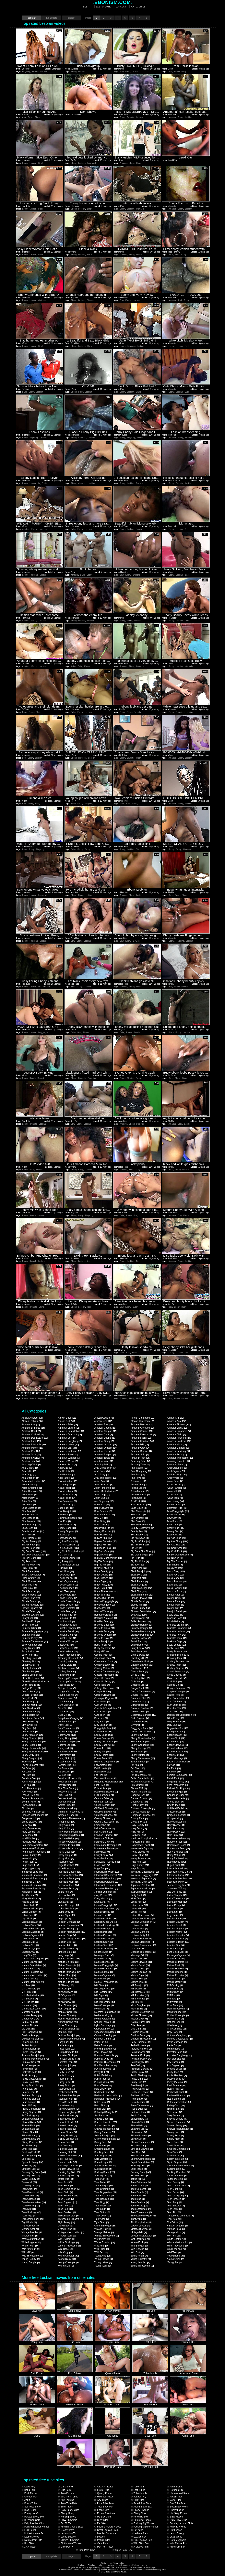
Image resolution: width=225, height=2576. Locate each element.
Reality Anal (175, 2088)
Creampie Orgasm (105, 1698)
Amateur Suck (177, 1454)
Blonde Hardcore (33, 1604)
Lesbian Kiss (139, 1928)
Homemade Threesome (36, 1851)
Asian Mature (139, 1491)
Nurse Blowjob (67, 2025)
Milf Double (138, 1988)
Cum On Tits (102, 1705)
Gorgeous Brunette (142, 1815)
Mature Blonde (103, 1962)
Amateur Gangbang (70, 1441)
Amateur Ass (31, 1424)
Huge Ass (138, 1861)
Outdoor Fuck (140, 2035)
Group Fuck (66, 1821)
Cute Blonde (102, 1711)
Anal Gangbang (141, 1471)
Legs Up (64, 1918)
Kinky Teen (138, 1898)
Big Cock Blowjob (33, 1551)
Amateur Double (104, 1437)
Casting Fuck (103, 1654)
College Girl (175, 1684)
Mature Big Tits (68, 1962)
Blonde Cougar (31, 1601)
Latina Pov (138, 1911)
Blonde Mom (175, 1604)
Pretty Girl (101, 2072)
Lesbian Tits (175, 1945)
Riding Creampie (68, 2108)
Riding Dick (102, 2108)
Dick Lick (101, 1718)
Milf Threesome (104, 2002)
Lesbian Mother (177, 1932)
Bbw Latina (138, 1514)
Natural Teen (175, 2022)
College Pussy (31, 1688)
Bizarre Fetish (103, 1568)
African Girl (175, 1417)
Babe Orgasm (103, 1508)
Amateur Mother (32, 1447)
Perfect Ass (29, 2045)
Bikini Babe (175, 1564)
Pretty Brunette (31, 2072)
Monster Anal (31, 2012)
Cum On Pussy (68, 1705)
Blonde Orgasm (32, 1608)
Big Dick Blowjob (142, 1554)
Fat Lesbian (66, 1771)
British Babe (175, 1621)
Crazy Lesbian (67, 1698)
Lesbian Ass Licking (143, 1918)
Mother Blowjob (141, 2015)
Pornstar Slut (175, 2058)
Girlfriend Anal (67, 1808)
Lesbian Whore (68, 1948)
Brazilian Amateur (105, 1618)
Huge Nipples (31, 1868)
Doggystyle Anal (105, 1728)
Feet (187, 346)
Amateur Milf (140, 1444)
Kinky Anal (138, 1895)
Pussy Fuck (30, 2082)
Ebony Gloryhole (177, 1745)
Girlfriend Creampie (143, 1808)
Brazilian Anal (140, 1618)
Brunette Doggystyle (35, 1631)
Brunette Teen (176, 1638)
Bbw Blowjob (67, 1511)
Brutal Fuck (139, 1641)
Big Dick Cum (31, 1558)
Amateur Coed (31, 1431)
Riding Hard (175, 2108)
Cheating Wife (67, 1661)
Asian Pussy (30, 1498)
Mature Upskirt (176, 1982)
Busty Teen (30, 1654)
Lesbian (43, 71)
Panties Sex (30, 2042)
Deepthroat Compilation (181, 1715)
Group (87, 849)
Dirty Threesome (68, 1728)
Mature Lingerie (177, 1972)
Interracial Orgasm (106, 1881)
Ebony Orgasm (177, 1751)
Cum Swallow (31, 1708)
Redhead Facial (177, 2092)
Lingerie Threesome (143, 1952)
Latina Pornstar (104, 1911)
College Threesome (106, 1688)
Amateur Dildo (176, 1434)
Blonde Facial (140, 1601)
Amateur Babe (68, 1424)
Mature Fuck (67, 1968)
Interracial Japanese (143, 1878)
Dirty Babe (101, 1721)
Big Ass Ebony (177, 1541)
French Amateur (141, 1791)
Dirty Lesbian (103, 1725)
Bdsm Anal (174, 1524)
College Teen (67, 1688)
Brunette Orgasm (105, 1634)
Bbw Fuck (65, 1514)
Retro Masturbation (179, 2102)
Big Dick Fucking (69, 1558)
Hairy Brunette (31, 1828)
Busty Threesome (69, 1654)
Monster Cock (67, 2012)
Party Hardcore (140, 2042)
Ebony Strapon (32, 1758)
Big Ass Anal (103, 1538)
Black (40, 163)
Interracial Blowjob (106, 1871)
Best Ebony (139, 1534)
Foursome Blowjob (106, 1791)
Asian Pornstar (140, 1494)
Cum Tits (65, 1708)
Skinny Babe (175, 2132)
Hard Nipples (30, 1838)
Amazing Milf (103, 1464)
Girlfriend (42, 300)
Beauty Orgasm (68, 1531)
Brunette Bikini (31, 1628)
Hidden (35, 71)
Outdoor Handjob (32, 2038)
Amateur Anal (176, 1421)
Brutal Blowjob (103, 1641)
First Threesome (177, 1785)
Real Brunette (176, 2085)
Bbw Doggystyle (178, 1511)
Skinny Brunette (141, 2135)
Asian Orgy (102, 1494)
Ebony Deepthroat (106, 1741)
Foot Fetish (29, 1791)
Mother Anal (103, 2015)
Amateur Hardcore (179, 1441)
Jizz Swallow (66, 1895)
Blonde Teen (67, 1611)
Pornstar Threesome (107, 2062)
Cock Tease (66, 1684)
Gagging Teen (140, 1795)
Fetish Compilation (142, 1778)
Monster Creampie (142, 2012)
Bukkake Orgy (176, 1641)
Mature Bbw (175, 1958)
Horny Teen (29, 1861)
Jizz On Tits (30, 1895)
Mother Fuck (30, 2018)
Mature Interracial (69, 1972)
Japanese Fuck (68, 1888)
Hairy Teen (29, 1835)
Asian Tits (29, 1501)
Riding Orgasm (31, 2112)
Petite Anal (65, 2045)
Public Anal (29, 2075)
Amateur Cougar (105, 1431)
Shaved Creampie (178, 2122)
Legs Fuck (29, 1918)
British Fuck (30, 1624)
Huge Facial (175, 1865)
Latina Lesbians (68, 1908)
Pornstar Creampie (106, 2055)
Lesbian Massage (33, 1932)
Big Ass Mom (140, 1544)
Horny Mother (103, 1858)
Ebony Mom (139, 1751)
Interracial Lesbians (179, 1878)
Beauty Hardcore (33, 1531)
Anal (24, 117)
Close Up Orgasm (69, 1681)
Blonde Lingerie (104, 1604)
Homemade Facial (142, 1845)
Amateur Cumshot (70, 1434)
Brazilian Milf (66, 1621)
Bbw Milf (101, 1518)
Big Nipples (175, 1558)
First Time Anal (31, 1788)
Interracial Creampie (34, 1875)
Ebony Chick (176, 1738)
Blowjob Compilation (143, 1611)
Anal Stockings (176, 1474)
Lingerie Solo (67, 1952)
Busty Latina (30, 1651)
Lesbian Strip (30, 1945)
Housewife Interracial (107, 1861)
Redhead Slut (31, 2098)
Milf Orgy (101, 1995)
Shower (90, 300)
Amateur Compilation (71, 1431)
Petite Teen (66, 2048)
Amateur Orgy (140, 1447)
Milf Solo (64, 1998)
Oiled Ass (174, 2025)
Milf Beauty (65, 1985)
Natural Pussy (140, 2022)
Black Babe (30, 1571)
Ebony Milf (102, 1751)
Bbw (122, 71)
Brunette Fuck (104, 1631)
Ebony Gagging (104, 1745)
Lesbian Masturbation (71, 1932)
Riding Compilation (33, 2108)
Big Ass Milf (102, 1544)
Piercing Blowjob (105, 2048)
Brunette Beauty (141, 1624)
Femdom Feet (31, 1778)
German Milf (66, 1801)
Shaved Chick (140, 2122)
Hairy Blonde (175, 1825)
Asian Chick (139, 1484)
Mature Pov (29, 1978)
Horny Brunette (177, 1851)
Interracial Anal (177, 1868)
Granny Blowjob (104, 1818)
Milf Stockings (140, 1998)
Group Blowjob (32, 1821)
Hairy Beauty (139, 1825)
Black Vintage (31, 1594)
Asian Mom (29, 1494)
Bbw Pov (64, 1521)
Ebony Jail (65, 1748)
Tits (137, 1261)
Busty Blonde (31, 1648)
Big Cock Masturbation (36, 1554)
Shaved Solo (30, 2128)
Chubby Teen (67, 1671)
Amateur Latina (68, 1444)
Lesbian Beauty (32, 1922)
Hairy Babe (102, 1825)
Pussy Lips (138, 2082)
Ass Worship (66, 1504)
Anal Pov (138, 1474)
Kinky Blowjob (176, 1895)
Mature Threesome (106, 1982)
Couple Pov (139, 1695)
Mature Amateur (68, 1958)
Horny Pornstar (140, 1858)
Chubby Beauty (104, 1664)
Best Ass (64, 1534)
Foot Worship (67, 1791)
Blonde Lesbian (68, 1604)
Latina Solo (29, 1915)
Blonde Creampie (69, 1601)
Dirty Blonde (139, 1721)
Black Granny (31, 1578)
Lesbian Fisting (68, 1928)
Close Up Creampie (70, 1678)
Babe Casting (176, 1504)
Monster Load (176, 2012)
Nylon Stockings (104, 2025)
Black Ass (175, 1568)
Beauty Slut (175, 1531)
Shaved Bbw (139, 2118)
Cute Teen (102, 1715)
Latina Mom (175, 1908)
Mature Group (140, 1968)
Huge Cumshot (68, 1865)
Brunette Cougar (141, 1628)
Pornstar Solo (31, 2062)
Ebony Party (66, 1755)
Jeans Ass (65, 1891)
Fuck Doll (65, 1795)
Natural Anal (30, 2022)
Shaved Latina (67, 2125)
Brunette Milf (31, 1634)
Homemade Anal (69, 1845)
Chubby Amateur (178, 1661)
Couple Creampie (178, 1691)
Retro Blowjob (31, 2102)
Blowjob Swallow (33, 1614)
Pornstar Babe (177, 2052)
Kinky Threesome (178, 1898)
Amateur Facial (141, 1437)
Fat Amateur (103, 1765)
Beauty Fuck (175, 1528)
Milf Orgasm (66, 1995)
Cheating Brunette (178, 1654)
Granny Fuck (139, 1818)
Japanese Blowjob (33, 1888)
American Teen (177, 1464)
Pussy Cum (139, 2078)
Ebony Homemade (34, 1748)
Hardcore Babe (68, 1838)
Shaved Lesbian (104, 2125)
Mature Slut (102, 1978)
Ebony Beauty (176, 1735)
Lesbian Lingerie (177, 1928)
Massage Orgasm (178, 1955)
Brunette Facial (68, 1631)
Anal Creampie (176, 1468)
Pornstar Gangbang (179, 2055)
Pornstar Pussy (141, 2058)
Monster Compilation (107, 2012)
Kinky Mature (103, 1898)
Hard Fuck (175, 1835)
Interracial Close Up (179, 1871)
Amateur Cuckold (32, 1434)
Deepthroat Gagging (70, 1718)
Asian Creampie (32, 1488)
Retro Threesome (142, 2105)
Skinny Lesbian (68, 2139)
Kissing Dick (30, 1901)
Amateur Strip (140, 1454)
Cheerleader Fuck (142, 1661)
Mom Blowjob (67, 2005)
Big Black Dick (68, 1548)
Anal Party (101, 1474)
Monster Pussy (32, 2015)
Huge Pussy (66, 1868)
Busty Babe (139, 1644)
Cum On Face (176, 1701)
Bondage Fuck (67, 1614)
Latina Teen (102, 1915)
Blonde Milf (139, 1604)
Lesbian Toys (31, 1948)
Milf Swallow (66, 2002)
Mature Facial (140, 1965)
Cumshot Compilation (107, 1708)
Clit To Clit (138, 1674)
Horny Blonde (140, 1851)
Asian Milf (174, 1491)
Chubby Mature (104, 1668)
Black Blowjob (141, 1571)
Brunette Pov (176, 1634)
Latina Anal (102, 1901)
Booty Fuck (30, 1618)
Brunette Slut (67, 1638)
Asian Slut (101, 1498)
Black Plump (139, 1581)
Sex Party (101, 2115)
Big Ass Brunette (105, 1541)
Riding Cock (175, 2105)
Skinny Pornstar (32, 2142)
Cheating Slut (31, 1661)
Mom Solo (101, 2008)
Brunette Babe (104, 1624)
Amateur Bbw (103, 1424)
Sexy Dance (175, 2115)
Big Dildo (137, 1558)
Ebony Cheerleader (143, 1738)
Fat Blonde (65, 1768)
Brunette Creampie (179, 1628)
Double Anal (30, 1731)
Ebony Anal (67, 1735)
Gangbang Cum (177, 1795)
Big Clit (136, 1548)
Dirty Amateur (67, 1721)
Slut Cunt (64, 2145)
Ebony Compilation (34, 1741)
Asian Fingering (104, 1488)
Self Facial (174, 2112)
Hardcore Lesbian (178, 1838)
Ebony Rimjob (140, 1755)
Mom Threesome (178, 2008)
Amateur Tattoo (104, 1457)
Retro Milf (28, 2105)
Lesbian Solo (66, 1942)
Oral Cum (138, 2028)
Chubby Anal (30, 1664)
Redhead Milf (139, 2095)
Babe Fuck (66, 1508)
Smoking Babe (67, 2149)
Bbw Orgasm (139, 1518)
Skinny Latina (31, 2139)
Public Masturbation (34, 2078)
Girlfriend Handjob (33, 1811)
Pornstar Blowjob (33, 2055)
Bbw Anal (29, 1511)
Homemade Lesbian (70, 1848)
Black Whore (67, 1594)
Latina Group (175, 1905)
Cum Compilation (178, 1698)
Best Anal (28, 1534)
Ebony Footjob (31, 1745)
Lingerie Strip (103, 1952)
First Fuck (101, 1785)
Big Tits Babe (103, 1561)
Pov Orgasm (175, 2065)
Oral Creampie (103, 2028)
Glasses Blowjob (105, 1811)
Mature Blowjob (141, 1962)
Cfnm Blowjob (140, 1654)
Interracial (91, 163)
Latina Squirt (66, 1915)
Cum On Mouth (32, 1705)
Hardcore (131, 346)
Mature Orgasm (104, 1975)
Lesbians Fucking (105, 1948)
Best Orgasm (67, 1538)
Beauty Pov (139, 1531)
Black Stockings (141, 1588)
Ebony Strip (66, 1758)
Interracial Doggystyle (144, 1875)
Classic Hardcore (178, 1671)
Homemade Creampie (107, 1845)
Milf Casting (175, 1985)
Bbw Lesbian (175, 1514)
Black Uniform (176, 1591)
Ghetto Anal (139, 1801)
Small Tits (29, 2149)
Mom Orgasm (67, 2008)
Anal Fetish (66, 1471)
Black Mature (103, 1578)
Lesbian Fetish (176, 1925)
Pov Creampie (31, 2065)
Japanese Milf (176, 1888)
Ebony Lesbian (177, 1748)
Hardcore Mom (32, 1841)
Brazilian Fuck (31, 1621)
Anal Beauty (30, 1468)
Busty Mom (139, 1651)
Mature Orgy (139, 1975)
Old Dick (28, 2028)
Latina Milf (138, 1908)
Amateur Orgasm (105, 1447)
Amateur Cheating (142, 1427)
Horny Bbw (102, 1851)
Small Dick (138, 2145)
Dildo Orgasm (140, 1718)
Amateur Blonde (141, 1424)
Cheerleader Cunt (105, 1661)
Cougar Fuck (31, 1691)
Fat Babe (28, 1768)
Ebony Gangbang (142, 1745)
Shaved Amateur (32, 2118)
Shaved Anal (66, 2118)
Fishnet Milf (139, 1788)
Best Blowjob (103, 1534)
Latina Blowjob (177, 1901)
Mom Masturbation (34, 2008)
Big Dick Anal (103, 1554)
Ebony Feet (175, 1741)
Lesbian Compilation (143, 1922)
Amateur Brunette (33, 1427)
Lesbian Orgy (67, 1935)
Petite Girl (174, 2045)
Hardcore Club (103, 1838)
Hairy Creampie (104, 1828)
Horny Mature (176, 1855)
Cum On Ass (140, 1701)
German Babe (103, 1798)
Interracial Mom (68, 1881)
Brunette (131, 117)
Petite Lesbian (31, 2048)
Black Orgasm (67, 1581)
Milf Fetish (175, 1988)
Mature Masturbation (34, 1975)
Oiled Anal (138, 2025)
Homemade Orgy (141, 1848)
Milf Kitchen (175, 1992)
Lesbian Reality (104, 1938)
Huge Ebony (140, 1865)
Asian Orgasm (67, 1494)
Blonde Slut (175, 1608)
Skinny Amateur (104, 2132)
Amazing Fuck (67, 1464)
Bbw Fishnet (30, 1514)
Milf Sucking (30, 2002)
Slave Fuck (175, 2142)
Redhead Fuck (31, 2095)
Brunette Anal (67, 1624)
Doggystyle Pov (177, 1728)
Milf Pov (173, 1995)
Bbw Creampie (140, 1511)
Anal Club (65, 1468)
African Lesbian (32, 1421)
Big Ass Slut (175, 1544)
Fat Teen (100, 1775)
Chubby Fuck (176, 1664)
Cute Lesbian (30, 1715)
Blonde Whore (103, 1611)
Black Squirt (103, 1588)
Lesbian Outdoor (105, 1935)
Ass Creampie (67, 1501)
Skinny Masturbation (107, 2139)
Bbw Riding (102, 1521)
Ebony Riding (104, 1755)
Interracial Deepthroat (108, 1875)
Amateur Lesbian (105, 1444)
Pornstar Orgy (103, 2058)
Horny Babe (66, 1851)
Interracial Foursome (34, 1878)
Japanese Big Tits (178, 1885)
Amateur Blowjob (179, 1424)
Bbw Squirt (174, 1521)
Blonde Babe (31, 1598)
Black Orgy (102, 1581)
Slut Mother (102, 2145)
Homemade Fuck (33, 1848)
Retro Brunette (67, 2102)
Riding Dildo (139, 2108)
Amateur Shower (141, 1451)
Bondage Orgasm (105, 1614)
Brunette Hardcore (143, 1631)
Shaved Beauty (177, 2118)
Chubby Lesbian (68, 1668)
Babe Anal (102, 1504)
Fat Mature (102, 1771)
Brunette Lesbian (178, 1631)
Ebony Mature (67, 1751)
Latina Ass (138, 1901)
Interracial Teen (68, 1885)
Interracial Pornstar (34, 1885)
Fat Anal (137, 1765)
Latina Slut (174, 1911)
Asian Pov (174, 1494)
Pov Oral (138, 2065)
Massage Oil (139, 1955)
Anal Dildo (29, 1471)
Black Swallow (177, 1588)
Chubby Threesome (106, 1671)
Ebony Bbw (139, 1735)
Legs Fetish (175, 1915)
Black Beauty (103, 1571)
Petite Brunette (140, 2045)
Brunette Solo (103, 1638)
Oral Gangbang (31, 2032)
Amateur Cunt (103, 1434)
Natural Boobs (68, 2022)
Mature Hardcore (32, 1972)
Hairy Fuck (139, 1828)
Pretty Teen (175, 2072)
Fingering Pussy (178, 1781)
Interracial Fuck (69, 1878)
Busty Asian (102, 1644)
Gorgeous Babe (68, 1815)
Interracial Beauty (69, 1871)
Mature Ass (139, 1958)
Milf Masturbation (33, 1995)
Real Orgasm (139, 2088)
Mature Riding (67, 1978)
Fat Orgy (28, 1775)
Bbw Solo (138, 1521)
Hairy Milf (137, 1831)
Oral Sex (65, 2032)
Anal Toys (138, 1478)
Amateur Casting (68, 1427)
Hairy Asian (66, 1825)
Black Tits (138, 1591)
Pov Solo (64, 2068)
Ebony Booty (67, 1738)
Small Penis (175, 2145)
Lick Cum (137, 1948)
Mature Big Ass (32, 1962)
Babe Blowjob (141, 1504)
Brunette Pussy (32, 1638)
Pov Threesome (104, 2068)
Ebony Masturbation (35, 1751)
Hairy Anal (29, 1825)
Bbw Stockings (31, 1524)
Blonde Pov (102, 1608)
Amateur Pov (31, 1451)
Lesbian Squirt (103, 1942)
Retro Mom (65, 2105)
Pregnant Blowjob (142, 2068)
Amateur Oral (67, 1447)
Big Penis (29, 1561)
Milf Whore (174, 2002)
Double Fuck (102, 1731)
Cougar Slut (102, 1691)
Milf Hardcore (140, 1992)
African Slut (66, 1421)
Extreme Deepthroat (106, 1761)
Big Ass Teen (31, 1548)
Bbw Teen (101, 1524)
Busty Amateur (32, 1644)
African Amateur (32, 1417)
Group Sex (139, 1821)
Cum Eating (30, 1701)
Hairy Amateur (176, 1821)
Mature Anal (102, 1958)
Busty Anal (66, 1644)
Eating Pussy (176, 1731)
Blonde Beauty (67, 1598)
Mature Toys (139, 1982)
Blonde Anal (175, 1594)
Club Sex (137, 1681)
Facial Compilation (178, 1761)
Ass (186, 529)
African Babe (67, 1417)
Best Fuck (174, 1534)
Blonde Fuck (176, 1601)
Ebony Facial (140, 1741)
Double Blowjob (68, 1731)
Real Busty (29, 2088)
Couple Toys (175, 1695)
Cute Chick (175, 1711)
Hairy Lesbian (31, 1831)
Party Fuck (65, 2042)
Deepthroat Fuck (33, 1718)
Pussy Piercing (176, 2082)
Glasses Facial (140, 1811)
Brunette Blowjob (69, 1628)
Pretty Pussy (139, 2072)
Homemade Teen (178, 1848)
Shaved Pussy (177, 2125)
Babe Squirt (139, 1508)
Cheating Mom (176, 1658)
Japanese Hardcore (143, 1888)
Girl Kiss (28, 1808)
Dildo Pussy (175, 1718)
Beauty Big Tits (104, 1528)
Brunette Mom (67, 1634)
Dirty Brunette (176, 1721)
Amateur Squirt (67, 1454)
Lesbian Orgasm (32, 1935)
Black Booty (176, 1571)
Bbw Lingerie (30, 1518)
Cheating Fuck (31, 1658)
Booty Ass (139, 1614)
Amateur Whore (68, 1461)
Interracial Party (177, 1881)
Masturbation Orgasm (35, 1958)
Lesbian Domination (70, 1925)
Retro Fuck (102, 2102)
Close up (82, 438)
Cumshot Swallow (142, 1708)
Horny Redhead (177, 1858)
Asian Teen (175, 1498)
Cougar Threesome (143, 1691)
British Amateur (140, 1621)
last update (103, 6)
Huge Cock (30, 1865)
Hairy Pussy (175, 1831)
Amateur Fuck (31, 1441)
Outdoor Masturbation (71, 2038)
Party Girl (101, 2042)
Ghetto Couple (31, 1805)
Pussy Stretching (32, 2085)
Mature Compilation (34, 1965)
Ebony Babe (103, 1735)
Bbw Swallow (67, 1524)
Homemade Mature (106, 1848)
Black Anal (139, 1568)
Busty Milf (101, 1651)
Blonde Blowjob (141, 1598)
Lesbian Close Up (105, 1922)
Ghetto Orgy (139, 1805)
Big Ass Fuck (31, 1544)
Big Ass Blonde (68, 1541)
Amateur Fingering (179, 1437)
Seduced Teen (140, 2112)
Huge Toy (137, 1868)
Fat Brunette (102, 1768)
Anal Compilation (105, 1468)
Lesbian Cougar (177, 1922)
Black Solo (29, 1588)
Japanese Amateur (142, 1885)
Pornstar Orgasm (69, 2058)
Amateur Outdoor (178, 1447)
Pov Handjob (67, 2065)
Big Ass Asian (140, 1538)
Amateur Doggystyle (35, 1437)
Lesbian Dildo (31, 1925)
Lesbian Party (140, 1935)
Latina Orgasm (31, 1911)
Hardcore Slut (140, 1841)
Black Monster (31, 1581)
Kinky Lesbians (68, 1898)
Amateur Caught (104, 1427)
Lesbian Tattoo (67, 1945)
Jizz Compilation (141, 1891)
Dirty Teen (29, 1728)
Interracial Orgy (141, 1881)
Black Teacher (31, 1591)
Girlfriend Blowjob (106, 1808)
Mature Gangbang (105, 1968)
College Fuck (139, 1684)
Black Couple (103, 1574)
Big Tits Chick (140, 1561)
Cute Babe (66, 1711)
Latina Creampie (68, 1905)
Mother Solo (175, 2018)
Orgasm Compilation (107, 2032)
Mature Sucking (68, 1982)
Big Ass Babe (176, 1538)
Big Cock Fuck (177, 1551)
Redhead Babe (104, 2092)
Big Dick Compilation (180, 1554)
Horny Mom (66, 1858)
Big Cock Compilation (71, 1551)
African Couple (104, 1417)
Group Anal (175, 1818)
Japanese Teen (31, 1891)
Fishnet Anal (102, 1788)
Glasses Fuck (176, 1811)
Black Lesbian (67, 1578)
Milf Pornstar (140, 1995)
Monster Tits (67, 2015)
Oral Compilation (68, 2028)
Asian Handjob (176, 1488)
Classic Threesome (106, 1674)
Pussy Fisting (176, 2078)
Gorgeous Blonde (105, 1815)
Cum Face (65, 1701)
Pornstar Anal (140, 2052)
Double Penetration (143, 1731)
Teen (187, 621)
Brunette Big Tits (178, 1624)
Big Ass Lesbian (68, 1544)
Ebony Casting (103, 1738)
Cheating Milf (139, 1658)
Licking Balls (175, 1948)
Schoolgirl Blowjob (105, 2112)
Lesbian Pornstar (178, 1935)
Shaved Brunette (105, 2122)
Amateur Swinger (69, 1457)
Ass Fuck (138, 1501)
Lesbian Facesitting (106, 1925)
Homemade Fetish (178, 1845)
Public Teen (102, 2078)
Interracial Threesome (108, 1885)
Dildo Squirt (30, 1721)
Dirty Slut (174, 1725)
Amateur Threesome (180, 1457)
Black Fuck (175, 1574)
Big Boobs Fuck (105, 1548)
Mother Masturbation (70, 2018)
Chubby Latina (31, 1668)
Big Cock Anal (176, 1548)
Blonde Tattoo (31, 1611)
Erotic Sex (29, 1761)
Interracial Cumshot (70, 1875)
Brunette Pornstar (142, 1634)
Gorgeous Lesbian (178, 1815)
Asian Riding (66, 1498)
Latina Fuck (139, 1905)
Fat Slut (64, 1775)
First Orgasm (139, 1785)
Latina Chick (30, 1905)
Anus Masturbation (33, 1481)
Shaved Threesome (106, 2128)
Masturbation (44, 987)
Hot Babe (65, 1861)
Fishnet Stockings (178, 1788)
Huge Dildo (102, 1865)
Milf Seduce (30, 1998)
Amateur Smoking (178, 1451)
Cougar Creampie (178, 1688)
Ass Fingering (103, 1501)
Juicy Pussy (103, 1895)
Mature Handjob (177, 1968)
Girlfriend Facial (177, 1808)
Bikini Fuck (29, 1568)
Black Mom (175, 1578)
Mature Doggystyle (106, 1965)
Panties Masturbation (180, 2038)
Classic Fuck (139, 1671)
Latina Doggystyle (105, 1905)
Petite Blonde (103, 2045)
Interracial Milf (31, 1881)
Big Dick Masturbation (108, 1558)
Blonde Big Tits (104, 1598)
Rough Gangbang (69, 2112)
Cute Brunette (140, 1711)
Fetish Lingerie (67, 1781)
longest (121, 6)
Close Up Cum (103, 1678)
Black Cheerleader (33, 1574)
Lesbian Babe (176, 1918)
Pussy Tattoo (66, 2085)
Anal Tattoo (66, 1478)
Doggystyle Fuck (142, 1728)
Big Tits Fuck (31, 1564)
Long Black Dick (177, 1952)
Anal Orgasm (176, 1471)
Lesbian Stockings (142, 1942)
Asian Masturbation (106, 1491)
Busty (135, 71)
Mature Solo (139, 1978)
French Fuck (30, 1795)
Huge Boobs (176, 1861)
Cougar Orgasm (68, 1691)
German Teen (103, 1801)
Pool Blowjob (103, 2052)
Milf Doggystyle (104, 1988)
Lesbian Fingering (33, 1928)
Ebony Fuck (67, 1745)
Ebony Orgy (30, 1755)
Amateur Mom (177, 1444)
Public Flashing (140, 2075)
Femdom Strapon (105, 1778)
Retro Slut (101, 2105)
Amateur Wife (103, 1461)
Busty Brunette (68, 1648)
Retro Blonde (176, 2098)
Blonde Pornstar (68, 1608)
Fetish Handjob (31, 1781)
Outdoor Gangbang (179, 2035)
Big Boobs (42, 483)
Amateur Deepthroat (143, 1434)
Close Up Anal (176, 1674)
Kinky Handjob (31, 1898)
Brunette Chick (104, 1628)
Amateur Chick (177, 1427)
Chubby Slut (30, 1671)
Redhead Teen (67, 2098)
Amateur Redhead (69, 1451)
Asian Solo (138, 1498)
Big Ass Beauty (31, 1541)
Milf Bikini (101, 1985)
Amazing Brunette (178, 1461)
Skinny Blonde (67, 2135)
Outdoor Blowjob (69, 2035)
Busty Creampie (104, 1648)
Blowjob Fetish (177, 1611)
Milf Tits (137, 2002)
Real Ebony (102, 2088)
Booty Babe (175, 1614)
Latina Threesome (142, 1915)
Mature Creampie (69, 1965)
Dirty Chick (29, 1725)
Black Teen (66, 1591)
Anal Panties (66, 1474)
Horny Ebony (103, 1855)
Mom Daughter (140, 2005)
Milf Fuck (29, 1992)
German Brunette (178, 1798)
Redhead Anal (67, 2092)
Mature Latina (103, 1972)
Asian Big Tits (67, 1484)
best (86, 6)
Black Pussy (103, 1584)
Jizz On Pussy (176, 1891)
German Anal (67, 1798)
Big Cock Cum (104, 1551)
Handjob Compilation (71, 1835)
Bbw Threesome (141, 1524)
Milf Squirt (101, 1998)
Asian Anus (138, 1481)
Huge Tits (102, 1868)
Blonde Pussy (140, 1608)
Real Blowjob (139, 2085)
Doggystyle (43, 1032)
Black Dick (139, 1574)
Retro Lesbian (140, 2102)
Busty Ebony (140, 1648)
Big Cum (65, 1554)
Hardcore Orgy (104, 1841)
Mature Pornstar (177, 1975)
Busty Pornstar (177, 1651)
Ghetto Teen (176, 1805)
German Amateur (32, 1798)
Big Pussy (65, 1561)
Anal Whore (175, 1478)
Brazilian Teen (103, 1621)
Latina (129, 621)
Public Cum (66, 2075)
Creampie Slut (140, 1698)
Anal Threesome (105, 1478)
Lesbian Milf (103, 1932)
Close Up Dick (140, 1678)
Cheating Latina (104, 1658)
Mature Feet (175, 1965)
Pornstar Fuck (140, 2055)
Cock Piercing (31, 1684)
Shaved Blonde (68, 2122)
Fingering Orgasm (142, 1781)
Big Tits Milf (102, 1564)
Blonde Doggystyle (106, 1601)
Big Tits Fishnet (177, 1561)
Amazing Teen (140, 1464)
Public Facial (103, 2075)
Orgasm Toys (139, 2032)
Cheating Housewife (70, 1658)
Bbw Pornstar (31, 1521)
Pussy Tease (103, 2085)
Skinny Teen (102, 2142)
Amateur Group (104, 1441)
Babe (171, 255)
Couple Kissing (67, 1695)
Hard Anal (138, 1835)
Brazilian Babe (176, 1618)
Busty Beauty (176, 1644)
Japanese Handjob (106, 1888)
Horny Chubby (31, 1855)
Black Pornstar (177, 1581)
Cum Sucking (176, 1705)
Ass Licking (175, 1501)
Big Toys (137, 1564)
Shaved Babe (103, 2118)
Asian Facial (66, 1488)
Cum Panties (139, 1705)
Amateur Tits (31, 1461)
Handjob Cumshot (106, 1835)
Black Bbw (66, 1571)
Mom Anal (29, 2005)
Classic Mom (66, 1674)
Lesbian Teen (103, 1945)
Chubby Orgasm (177, 1668)
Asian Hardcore (32, 1491)
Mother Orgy (139, 2018)
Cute (187, 392)
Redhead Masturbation (108, 2095)
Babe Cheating (31, 1508)
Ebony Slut (175, 1755)
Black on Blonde (141, 1594)
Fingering (26, 71)
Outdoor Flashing (105, 2035)
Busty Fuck (175, 1648)
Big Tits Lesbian (68, 1564)
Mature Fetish (31, 1968)
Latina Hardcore (32, 1908)
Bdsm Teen (29, 1528)
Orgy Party (174, 2032)
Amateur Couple (141, 1431)
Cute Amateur (31, 1711)
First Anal (28, 1785)
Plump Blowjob (31, 2052)
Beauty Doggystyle (142, 1528)
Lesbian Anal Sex (105, 1918)
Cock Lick (174, 1681)
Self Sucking (30, 2115)
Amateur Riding (104, 1451)
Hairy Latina (175, 1828)
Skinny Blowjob (104, 2135)
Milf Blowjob (139, 1985)
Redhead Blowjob (142, 2092)
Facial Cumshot (32, 1765)
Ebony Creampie (69, 1741)
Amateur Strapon (105, 1454)
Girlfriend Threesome (71, 1811)
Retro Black (139, 2098)
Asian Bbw (29, 1484)
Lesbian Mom (140, 1932)
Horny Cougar (67, 1855)
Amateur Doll (66, 1437)
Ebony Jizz (102, 1748)
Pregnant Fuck (176, 2068)
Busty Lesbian (67, 1651)
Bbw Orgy (174, 1518)
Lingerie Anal (30, 1952)
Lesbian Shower (177, 1938)
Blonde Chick (176, 1598)
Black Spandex (67, 1588)
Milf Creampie (31, 1988)
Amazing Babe (140, 1461)
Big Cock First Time (143, 1551)
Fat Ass (173, 1765)
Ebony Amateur (32, 1735)
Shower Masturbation (180, 2128)
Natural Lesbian (104, 2022)
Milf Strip (173, 1998)
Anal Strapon (30, 1478)
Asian (73, 666)
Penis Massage (177, 2042)
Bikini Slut (65, 1568)
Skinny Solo (66, 2142)
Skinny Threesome (142, 2142)
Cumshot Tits (176, 1708)
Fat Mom (174, 1771)
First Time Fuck (68, 1788)
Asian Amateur (67, 1481)
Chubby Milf (139, 1668)
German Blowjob (141, 1798)
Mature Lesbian (141, 1972)
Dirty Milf (137, 1725)
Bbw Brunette (103, 1511)
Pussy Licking (103, 2082)
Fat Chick (138, 1768)
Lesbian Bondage (69, 1922)
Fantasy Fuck (67, 1765)
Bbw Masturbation (70, 1518)
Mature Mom (67, 1975)
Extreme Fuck (140, 1761)
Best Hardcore (31, 1538)
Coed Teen (102, 1684)
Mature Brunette (177, 1962)
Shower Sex (30, 2132)
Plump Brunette (68, 2052)
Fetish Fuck (175, 1778)
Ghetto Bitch (175, 1801)
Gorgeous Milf (31, 1818)
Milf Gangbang (67, 1992)
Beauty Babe (67, 1528)
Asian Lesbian (67, 1491)
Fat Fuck (174, 1768)
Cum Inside (102, 1701)
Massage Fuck (103, 1955)
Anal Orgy (29, 1474)
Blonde (39, 712)
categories (138, 6)
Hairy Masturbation (70, 1831)
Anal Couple (139, 1468)
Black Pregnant (68, 1584)
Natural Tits (30, 2025)
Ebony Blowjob (32, 1738)
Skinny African (67, 2132)
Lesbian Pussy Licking (72, 1938)
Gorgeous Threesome (71, 1818)
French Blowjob (177, 1791)
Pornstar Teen (67, 2062)
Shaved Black (31, 2122)
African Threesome (142, 1421)
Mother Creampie (178, 2015)
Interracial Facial (178, 1875)
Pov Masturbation (105, 2065)
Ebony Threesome (143, 1758)
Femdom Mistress (69, 1778)
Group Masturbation (106, 1821)
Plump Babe (175, 2048)
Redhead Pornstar (178, 2095)
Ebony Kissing (140, 1748)
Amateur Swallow (33, 1457)
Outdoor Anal (30, 2035)
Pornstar (139, 483)
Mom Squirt (139, 2008)
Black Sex (139, 1584)
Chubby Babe (67, 1664)
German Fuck (31, 1801)
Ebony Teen (103, 1758)
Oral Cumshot (176, 2028)
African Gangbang (142, 1417)
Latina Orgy (66, 1911)
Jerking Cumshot (105, 1891)
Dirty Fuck (65, 1725)
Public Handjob (177, 2075)
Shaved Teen (67, 2128)
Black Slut (174, 1584)
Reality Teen (30, 2092)
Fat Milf (137, 1771)
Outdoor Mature (104, 2038)
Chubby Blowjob (141, 1664)
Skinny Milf (138, 2139)
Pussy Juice (66, 2082)
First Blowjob (67, 1785)
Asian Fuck (138, 1488)
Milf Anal (28, 1985)
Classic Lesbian (32, 1674)
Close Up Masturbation (35, 1681)
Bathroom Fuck (177, 1508)
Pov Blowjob (139, 2062)
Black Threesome (105, 1591)
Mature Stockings (33, 1982)
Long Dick (29, 1955)
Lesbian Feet (139, 1925)
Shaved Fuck (31, 2125)
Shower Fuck (139, 2128)
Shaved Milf (139, 2125)
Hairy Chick (66, 1828)
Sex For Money (68, 2115)
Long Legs (65, 1955)
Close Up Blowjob (33, 1678)
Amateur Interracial (34, 1444)
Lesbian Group (104, 1928)
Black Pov (29, 1584)
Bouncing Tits (67, 1618)
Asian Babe (175, 1481)
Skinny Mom (175, 2139)
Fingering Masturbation (108, 1781)
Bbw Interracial (104, 1514)
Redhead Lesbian (69, 2095)
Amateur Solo (31, 1454)
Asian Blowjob (103, 1484)
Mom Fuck (175, 2005)
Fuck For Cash (104, 1795)
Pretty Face (66, 2072)
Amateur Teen (140, 1457)
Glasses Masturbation (35, 1815)
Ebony (74, 71)
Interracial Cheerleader (145, 1871)
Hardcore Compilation (144, 1838)
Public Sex (65, 2078)
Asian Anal (101, 1481)
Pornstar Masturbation (35, 2058)
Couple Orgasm (104, 1695)
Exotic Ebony (67, 1761)
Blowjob (136, 941)
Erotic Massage (177, 1758)
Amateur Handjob (142, 1441)
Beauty (139, 529)
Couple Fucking (32, 1695)
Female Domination (179, 1775)
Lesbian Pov (30, 1938)
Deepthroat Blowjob (143, 1715)
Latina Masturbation (106, 1908)
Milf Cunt (64, 1988)
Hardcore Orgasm (69, 1841)
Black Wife (102, 1594)
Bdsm (30, 117)
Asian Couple (176, 1484)
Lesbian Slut (30, 1942)
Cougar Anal (139, 1688)
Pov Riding (29, 2068)
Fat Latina (29, 1771)
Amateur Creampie (179, 1431)
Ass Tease (29, 1504)
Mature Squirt (176, 1978)
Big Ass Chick (140, 1541)
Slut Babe (29, 2145)
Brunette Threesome (35, 1641)
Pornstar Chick (67, 2055)
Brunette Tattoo (140, 1638)
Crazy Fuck (29, 1698)
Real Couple (66, 2088)
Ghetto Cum (66, 1805)
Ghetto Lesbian (104, 1805)
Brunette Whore (68, 1641)
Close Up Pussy (104, 1681)
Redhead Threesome (107, 2098)
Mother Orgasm (104, 2018)
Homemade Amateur (35, 1845)
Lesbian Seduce (141, 1938)
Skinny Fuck (175, 2135)
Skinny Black (31, 2135)
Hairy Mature (103, 1831)
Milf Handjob (103, 1992)
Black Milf (138, 1578)
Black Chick (66, 1574)
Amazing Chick (31, 1464)
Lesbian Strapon (178, 1942)
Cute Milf (64, 1715)
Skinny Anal (139, 2132)
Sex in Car (138, 2115)
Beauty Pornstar (104, 1531)
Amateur (172, 117)
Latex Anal (65, 1901)
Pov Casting (175, 2062)
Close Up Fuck (176, 1678)
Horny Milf (29, 1858)
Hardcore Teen (177, 1841)
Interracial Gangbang (107, 1878)
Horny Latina (139, 1855)
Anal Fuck (102, 1471)
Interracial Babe (32, 1871)
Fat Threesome (140, 1775)
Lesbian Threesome (143, 1945)
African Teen (103, 1421)
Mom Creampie (104, 2005)
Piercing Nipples (141, 2048)
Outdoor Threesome (143, 2038)
